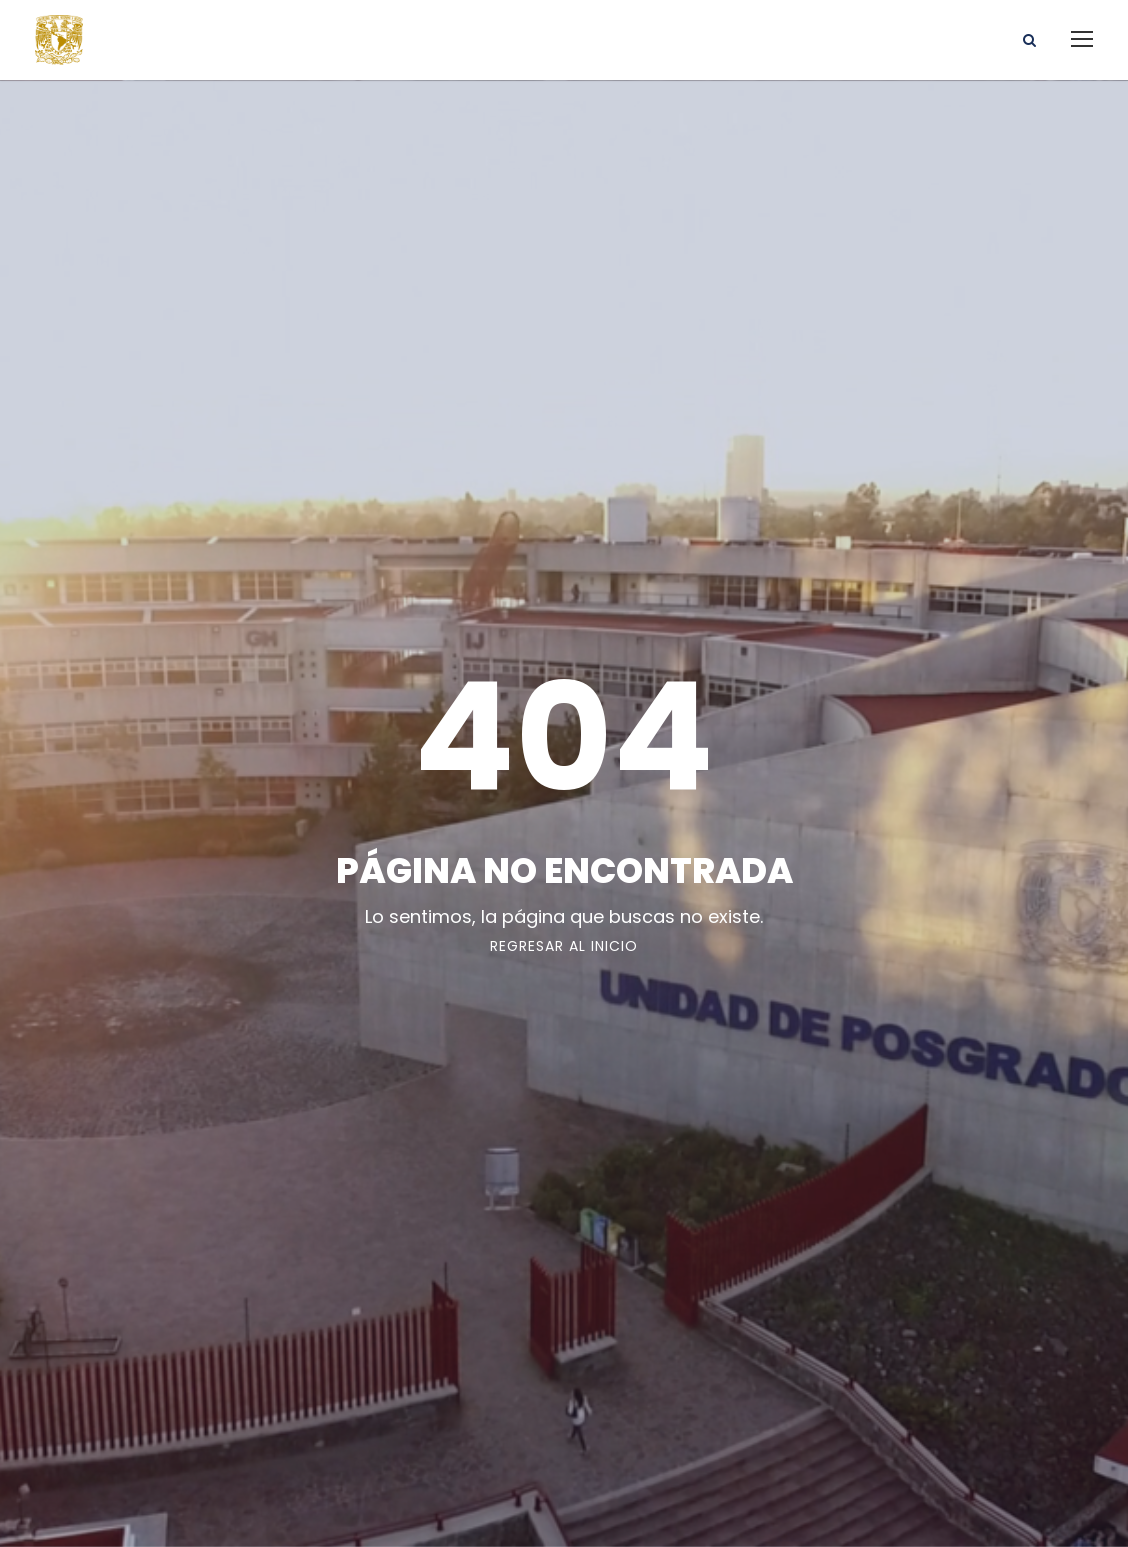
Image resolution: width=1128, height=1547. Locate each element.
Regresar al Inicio (564, 946)
